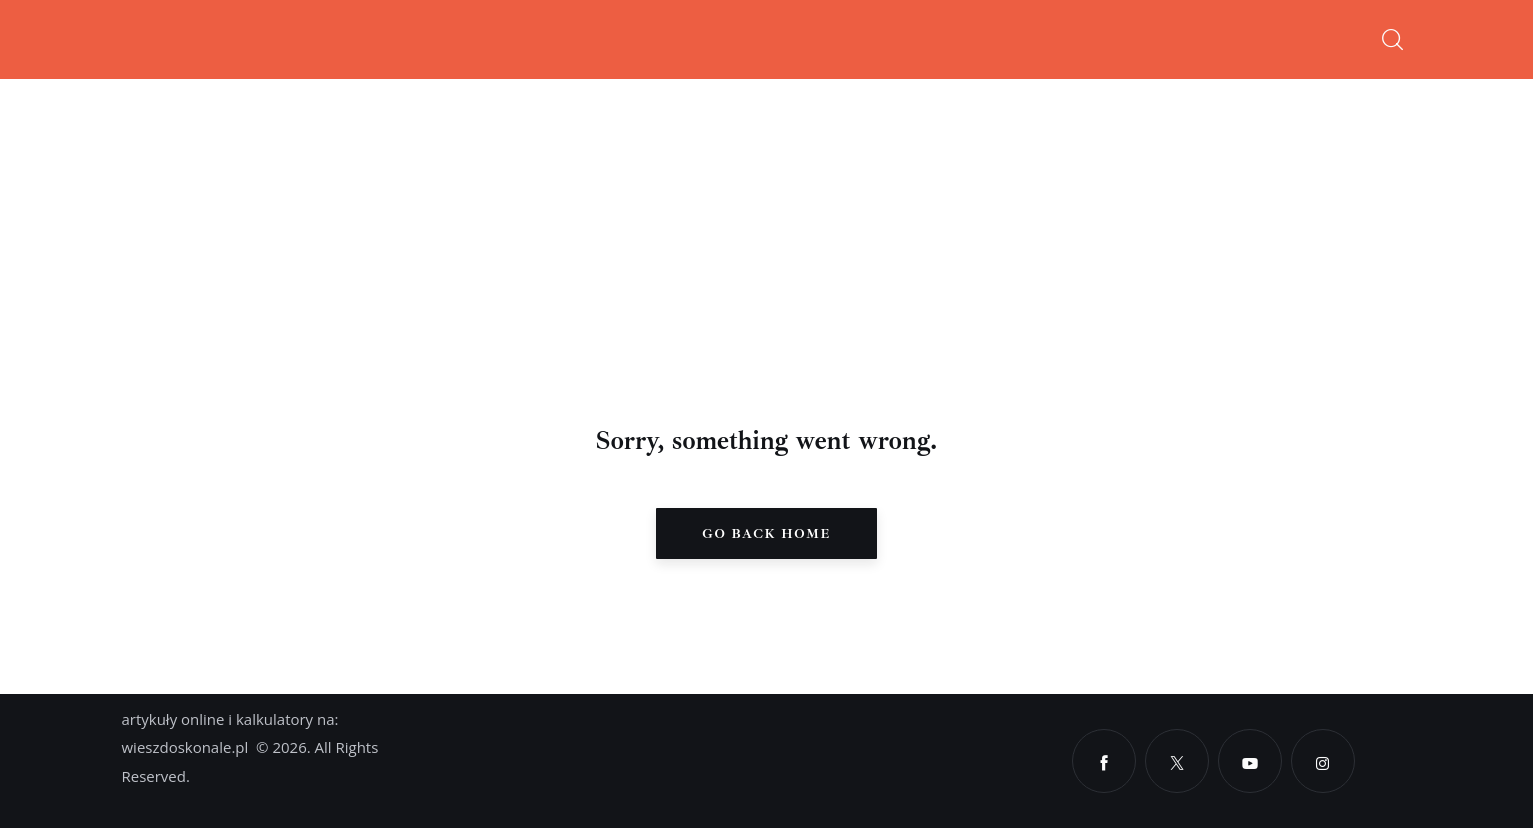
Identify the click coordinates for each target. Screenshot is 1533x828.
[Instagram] (1323, 761)
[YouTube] (1250, 761)
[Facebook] (1104, 761)
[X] (1177, 761)
